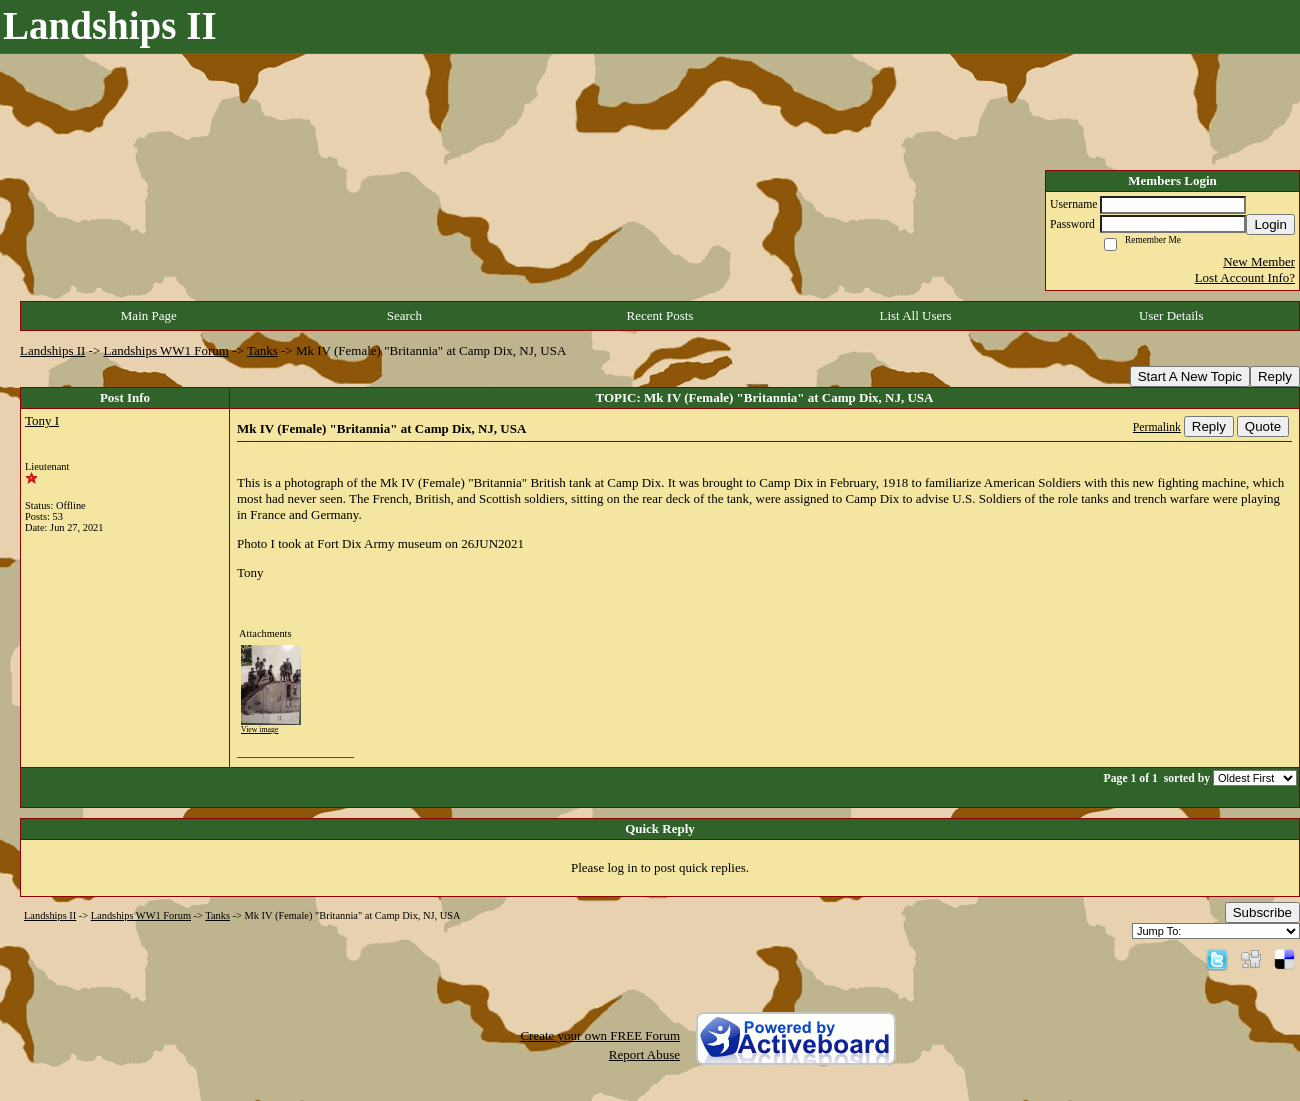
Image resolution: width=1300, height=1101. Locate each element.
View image (259, 729)
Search (404, 315)
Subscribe (1262, 912)
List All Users (915, 315)
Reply (1275, 376)
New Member (1259, 261)
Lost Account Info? (1245, 277)
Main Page (149, 315)
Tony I (42, 420)
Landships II (52, 350)
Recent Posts (660, 315)
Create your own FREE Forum (600, 1035)
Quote (1263, 426)
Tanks (262, 350)
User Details (1171, 315)
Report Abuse (644, 1054)
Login (1270, 224)
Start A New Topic (1190, 376)
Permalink (1157, 427)
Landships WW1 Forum (166, 350)
